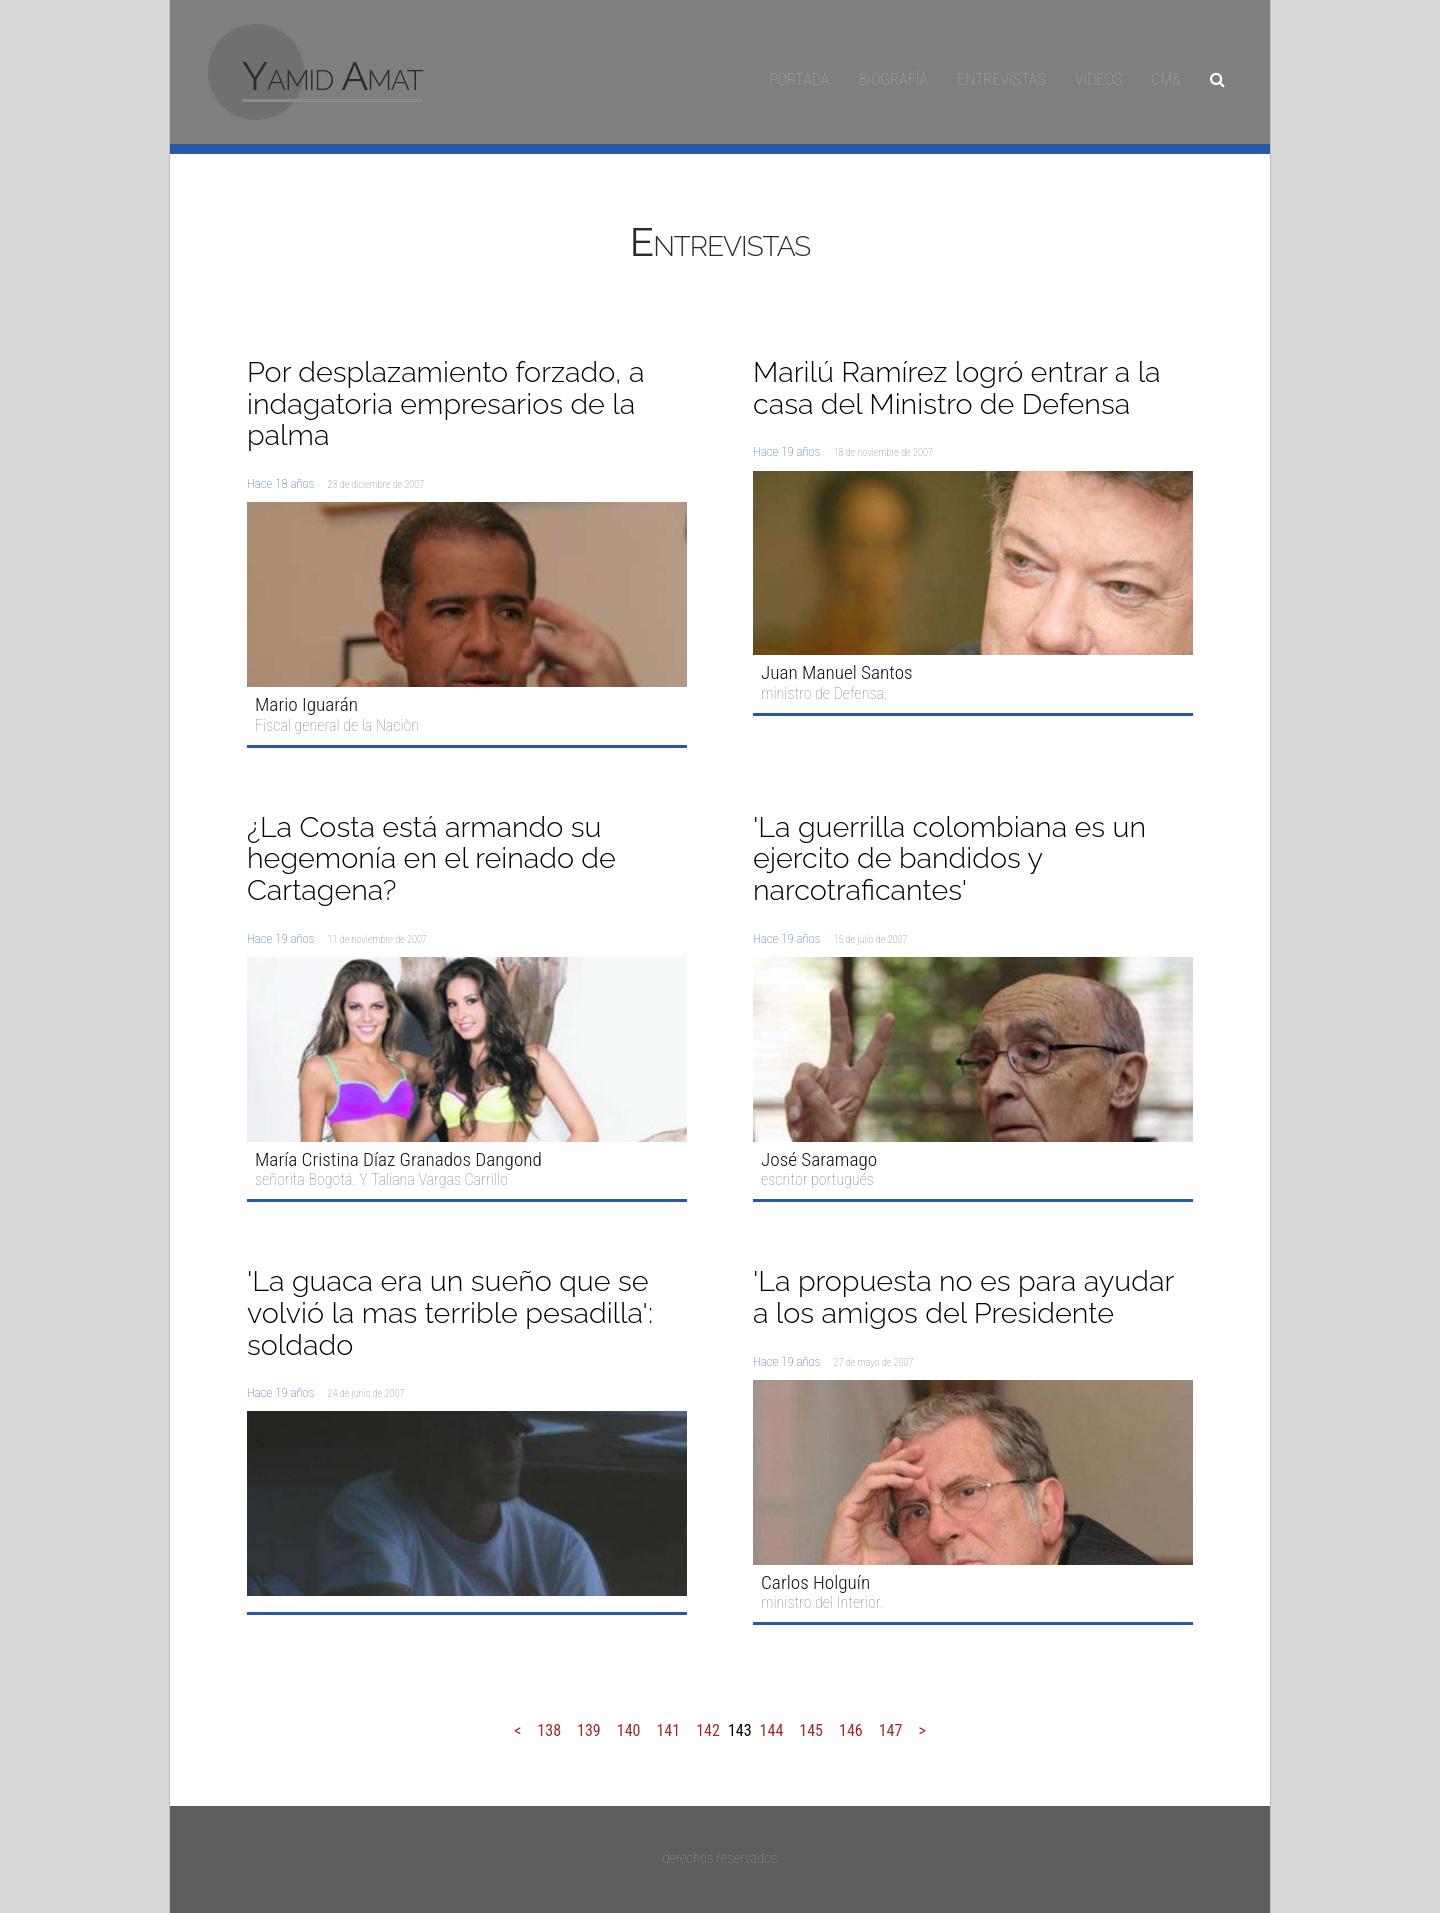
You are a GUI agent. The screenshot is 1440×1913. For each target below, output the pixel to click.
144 (772, 1730)
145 (811, 1730)
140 (629, 1730)
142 (708, 1730)
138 (549, 1730)
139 (589, 1730)
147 (891, 1730)
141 (668, 1730)
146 (851, 1730)
